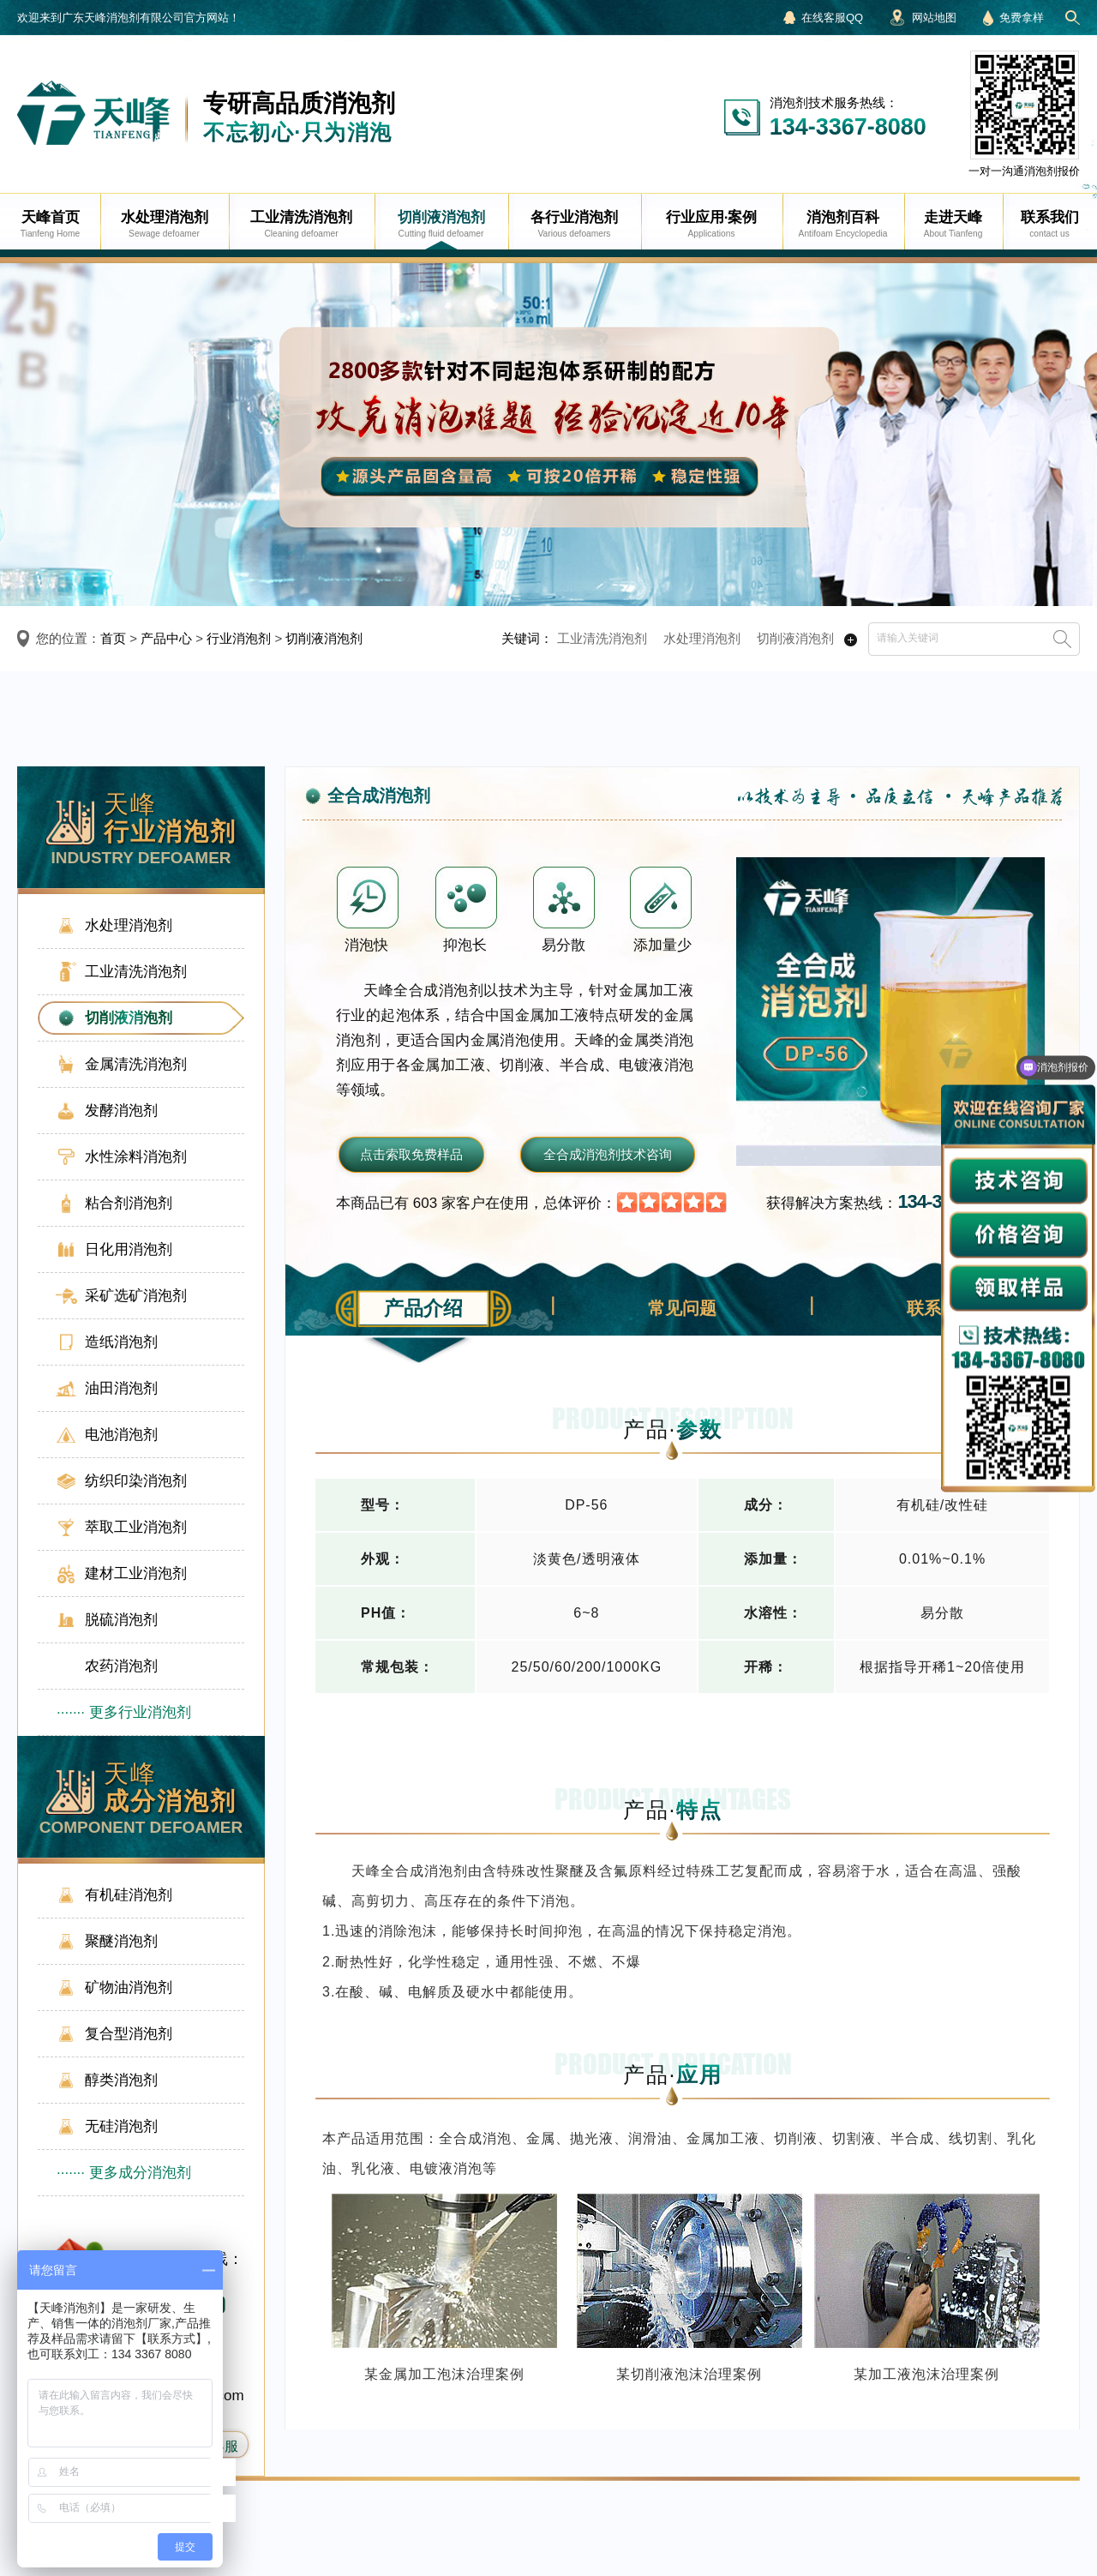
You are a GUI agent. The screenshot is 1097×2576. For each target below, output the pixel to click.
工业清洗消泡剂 (602, 638)
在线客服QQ (832, 17)
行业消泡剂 (239, 638)
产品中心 (166, 638)
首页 (113, 638)
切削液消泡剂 (324, 638)
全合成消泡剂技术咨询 (607, 1154)
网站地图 (934, 17)
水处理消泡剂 (701, 638)
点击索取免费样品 (411, 1154)
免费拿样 (1021, 17)
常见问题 (682, 1308)
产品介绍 (423, 1308)
